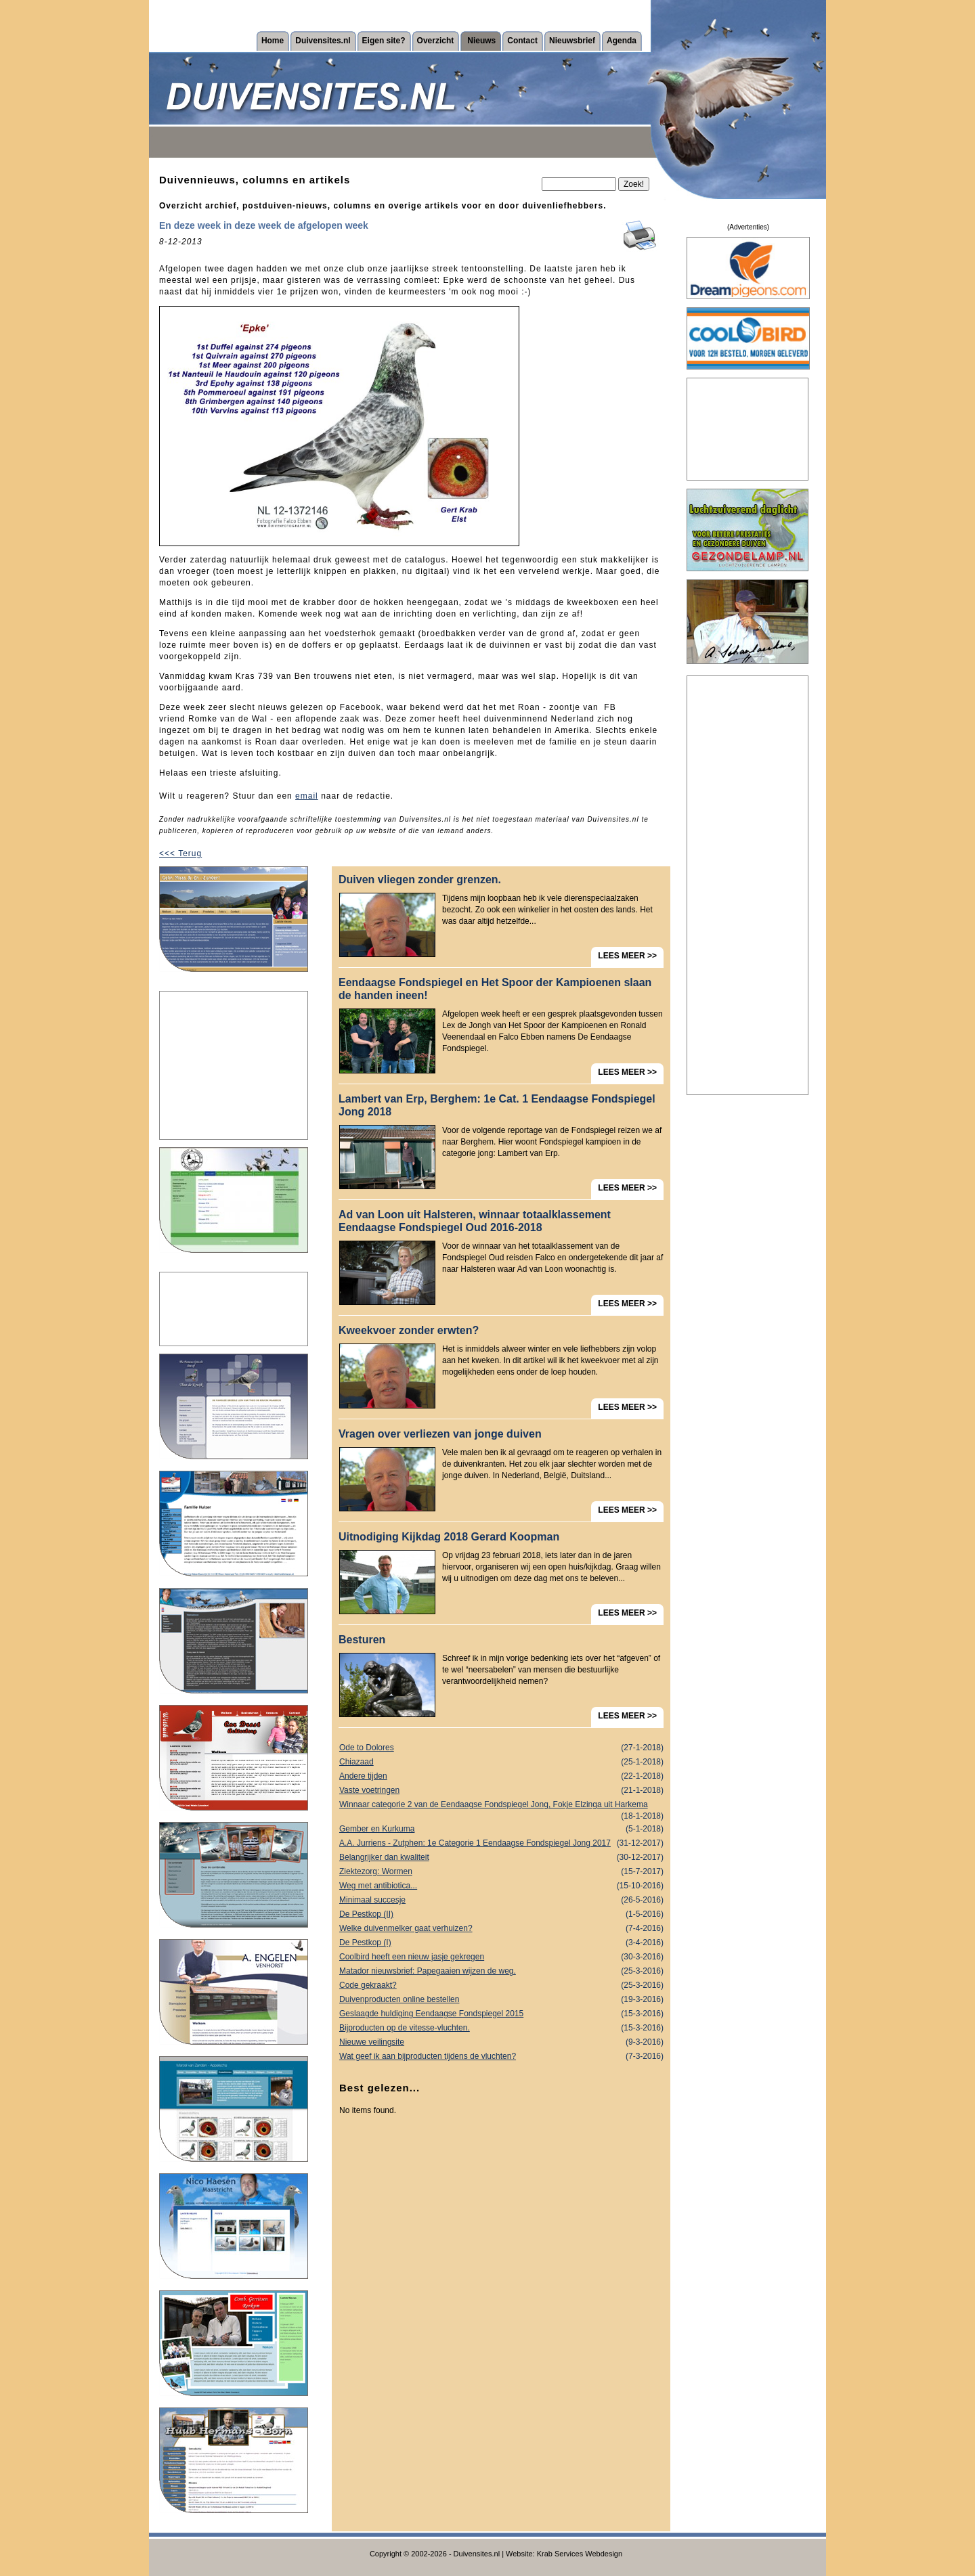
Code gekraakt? (501, 1985)
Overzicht (435, 40)
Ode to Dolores (501, 1748)
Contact (522, 40)
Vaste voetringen (501, 1790)
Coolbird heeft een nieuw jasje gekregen (501, 1957)
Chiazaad (501, 1762)
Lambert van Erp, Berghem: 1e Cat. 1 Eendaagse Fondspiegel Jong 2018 (497, 1105)
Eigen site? (384, 40)
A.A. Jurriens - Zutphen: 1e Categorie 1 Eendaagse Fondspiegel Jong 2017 (501, 1843)
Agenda (621, 40)
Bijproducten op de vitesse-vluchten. (501, 2028)
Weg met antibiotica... (501, 1886)
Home (272, 40)
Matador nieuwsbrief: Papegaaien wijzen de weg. (501, 1971)
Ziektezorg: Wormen (501, 1872)
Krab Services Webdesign (579, 2554)
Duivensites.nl (322, 40)
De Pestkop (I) (501, 1943)
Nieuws (481, 40)
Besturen (362, 1639)
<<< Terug (180, 853)
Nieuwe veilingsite (501, 2042)
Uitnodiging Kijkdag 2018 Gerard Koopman (449, 1536)
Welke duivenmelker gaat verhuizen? (501, 1928)
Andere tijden (501, 1776)
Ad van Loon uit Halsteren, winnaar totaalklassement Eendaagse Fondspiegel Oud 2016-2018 (475, 1221)
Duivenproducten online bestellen (501, 1999)
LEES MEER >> (627, 955)
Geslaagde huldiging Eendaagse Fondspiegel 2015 (501, 2014)
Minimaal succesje (501, 1900)
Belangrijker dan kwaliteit (501, 1857)
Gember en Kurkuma (501, 1829)
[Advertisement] (233, 1065)
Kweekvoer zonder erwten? (409, 1330)
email (306, 796)
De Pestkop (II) (501, 1914)
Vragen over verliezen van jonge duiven (440, 1434)
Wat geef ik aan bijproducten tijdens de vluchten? (501, 2056)
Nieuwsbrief (572, 40)
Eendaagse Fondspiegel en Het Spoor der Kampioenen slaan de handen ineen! (495, 989)
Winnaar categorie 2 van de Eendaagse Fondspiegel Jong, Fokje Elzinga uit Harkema (501, 1806)
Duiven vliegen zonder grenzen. (420, 879)
